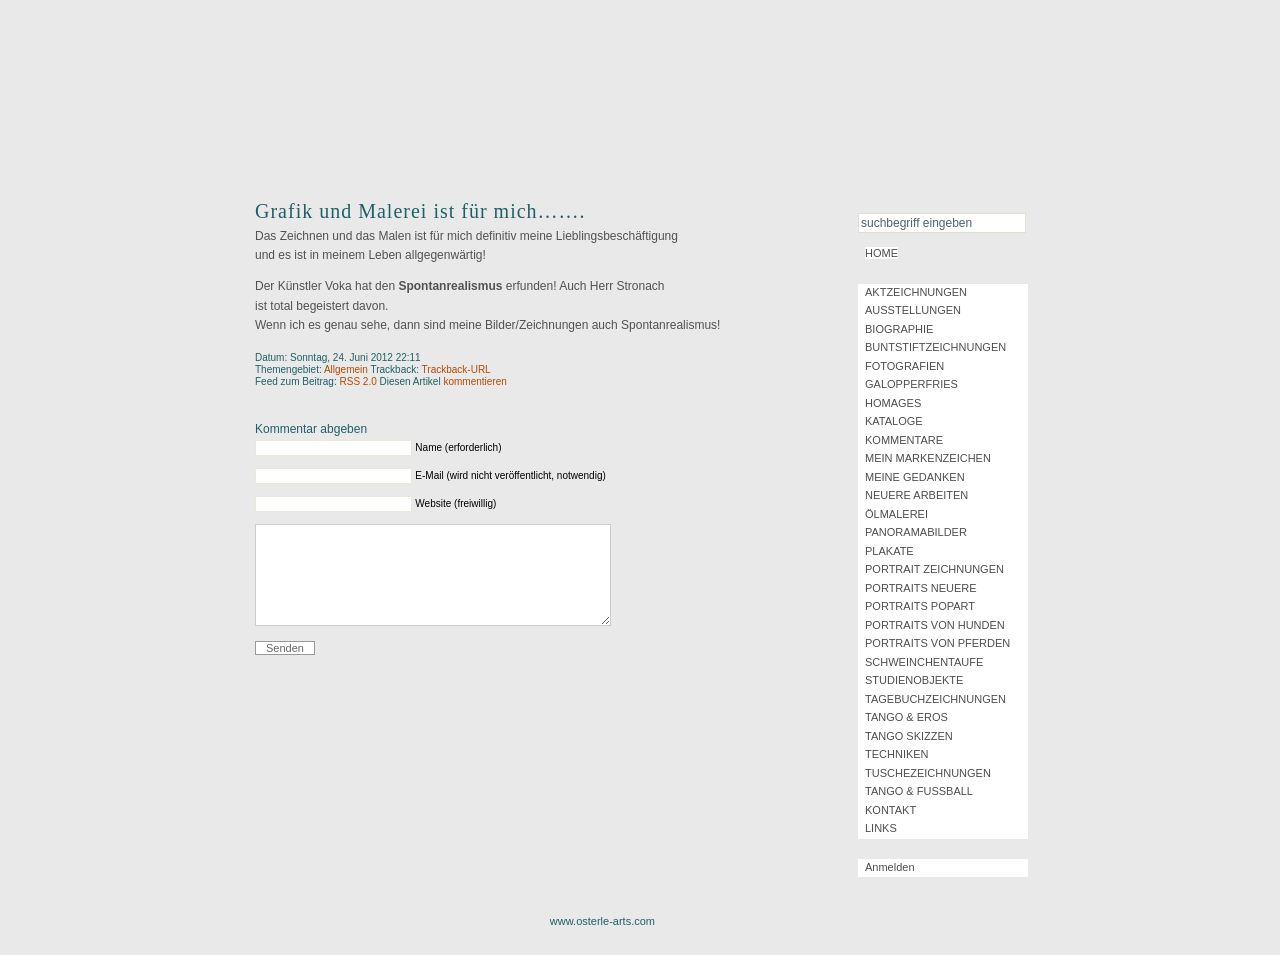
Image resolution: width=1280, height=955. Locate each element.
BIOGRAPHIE (899, 329)
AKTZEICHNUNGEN (916, 292)
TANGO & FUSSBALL (919, 791)
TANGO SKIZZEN (909, 736)
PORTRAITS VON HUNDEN (935, 625)
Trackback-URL (456, 369)
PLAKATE (889, 551)
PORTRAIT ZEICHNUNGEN (934, 569)
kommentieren (474, 381)
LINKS (881, 828)
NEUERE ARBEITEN (916, 495)
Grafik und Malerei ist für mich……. (420, 211)
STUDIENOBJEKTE (914, 680)
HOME (881, 253)
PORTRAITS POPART (920, 606)
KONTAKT (890, 810)
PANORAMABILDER (916, 532)
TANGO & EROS (906, 717)
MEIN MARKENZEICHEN (928, 458)
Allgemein (346, 369)
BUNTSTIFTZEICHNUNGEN (935, 347)
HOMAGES (893, 403)
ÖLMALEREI (896, 514)
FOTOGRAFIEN (904, 366)
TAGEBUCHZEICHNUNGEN (935, 699)
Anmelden (890, 867)
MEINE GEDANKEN (915, 477)
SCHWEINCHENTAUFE (924, 662)
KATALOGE (894, 421)
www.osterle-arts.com (602, 921)
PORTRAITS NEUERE (921, 588)
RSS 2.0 (359, 381)
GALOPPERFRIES (911, 384)
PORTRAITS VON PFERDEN (937, 643)
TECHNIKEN (897, 754)
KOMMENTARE (904, 440)
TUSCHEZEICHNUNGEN (928, 773)
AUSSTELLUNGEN (913, 310)
